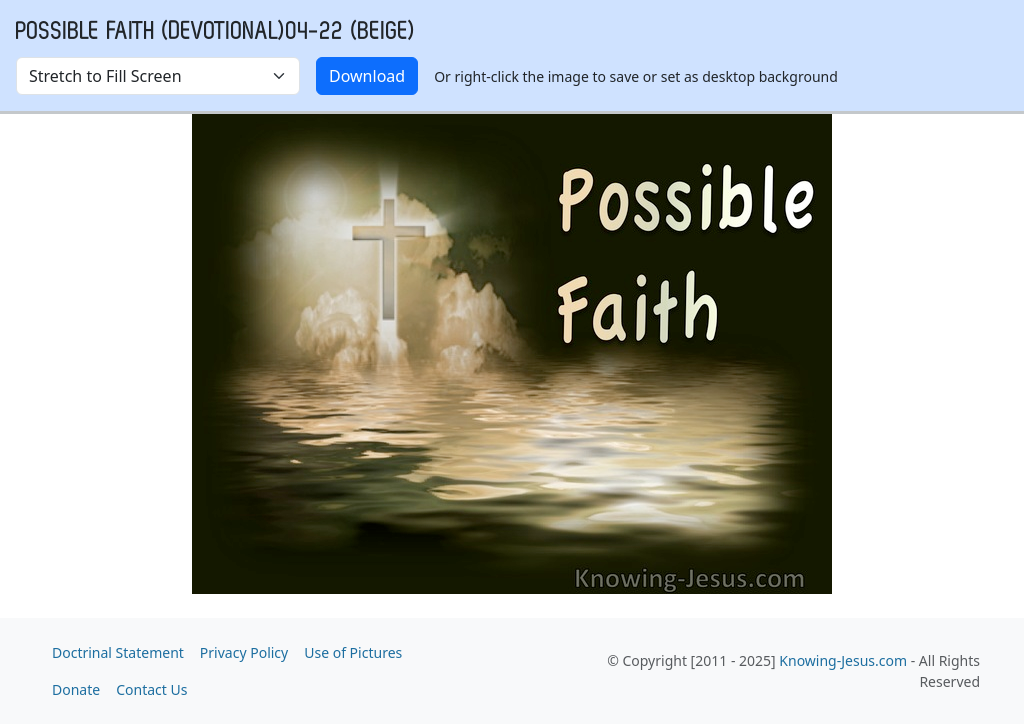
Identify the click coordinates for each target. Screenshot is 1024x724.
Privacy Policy (244, 652)
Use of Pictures (353, 652)
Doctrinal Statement (118, 652)
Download (367, 76)
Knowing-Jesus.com (843, 660)
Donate (76, 689)
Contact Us (151, 689)
